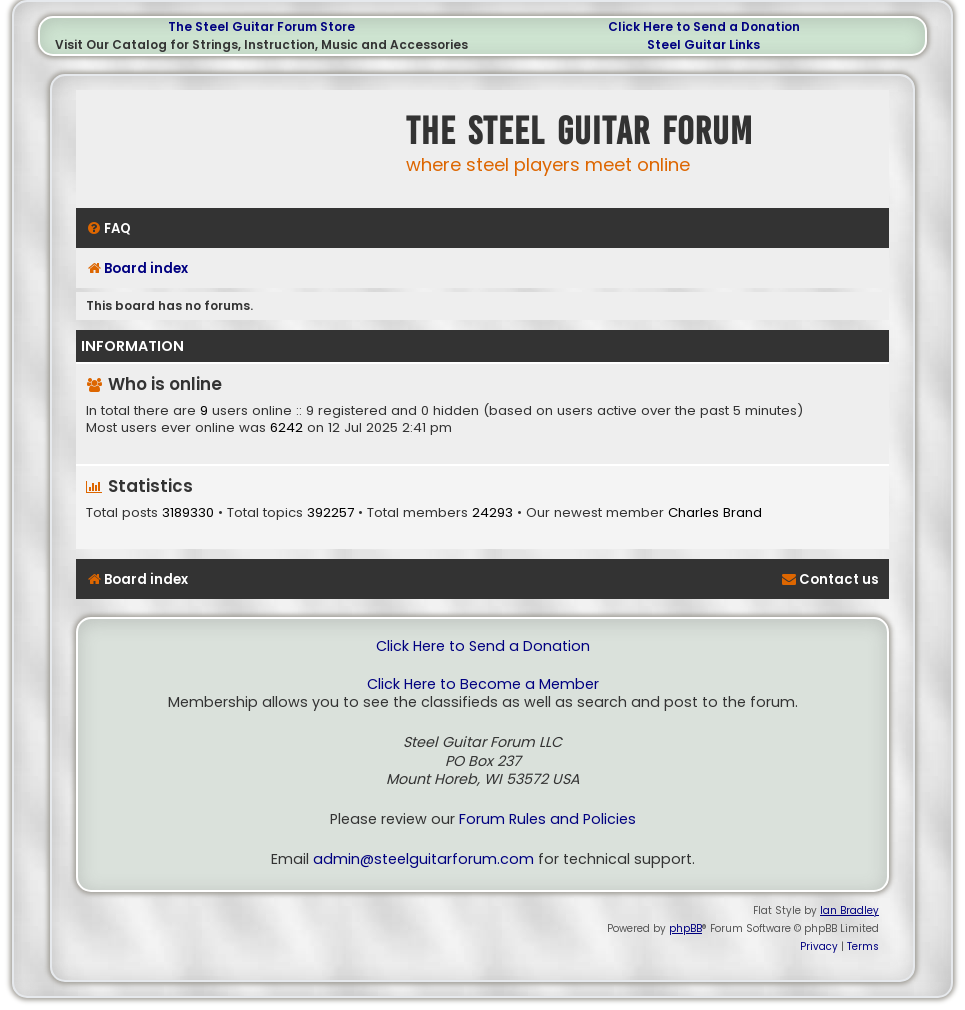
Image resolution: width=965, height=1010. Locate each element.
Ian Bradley (849, 910)
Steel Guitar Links (703, 44)
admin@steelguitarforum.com (423, 859)
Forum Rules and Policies (547, 819)
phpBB (685, 928)
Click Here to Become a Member (483, 684)
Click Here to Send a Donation (704, 26)
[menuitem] (108, 228)
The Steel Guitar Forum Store (261, 26)
